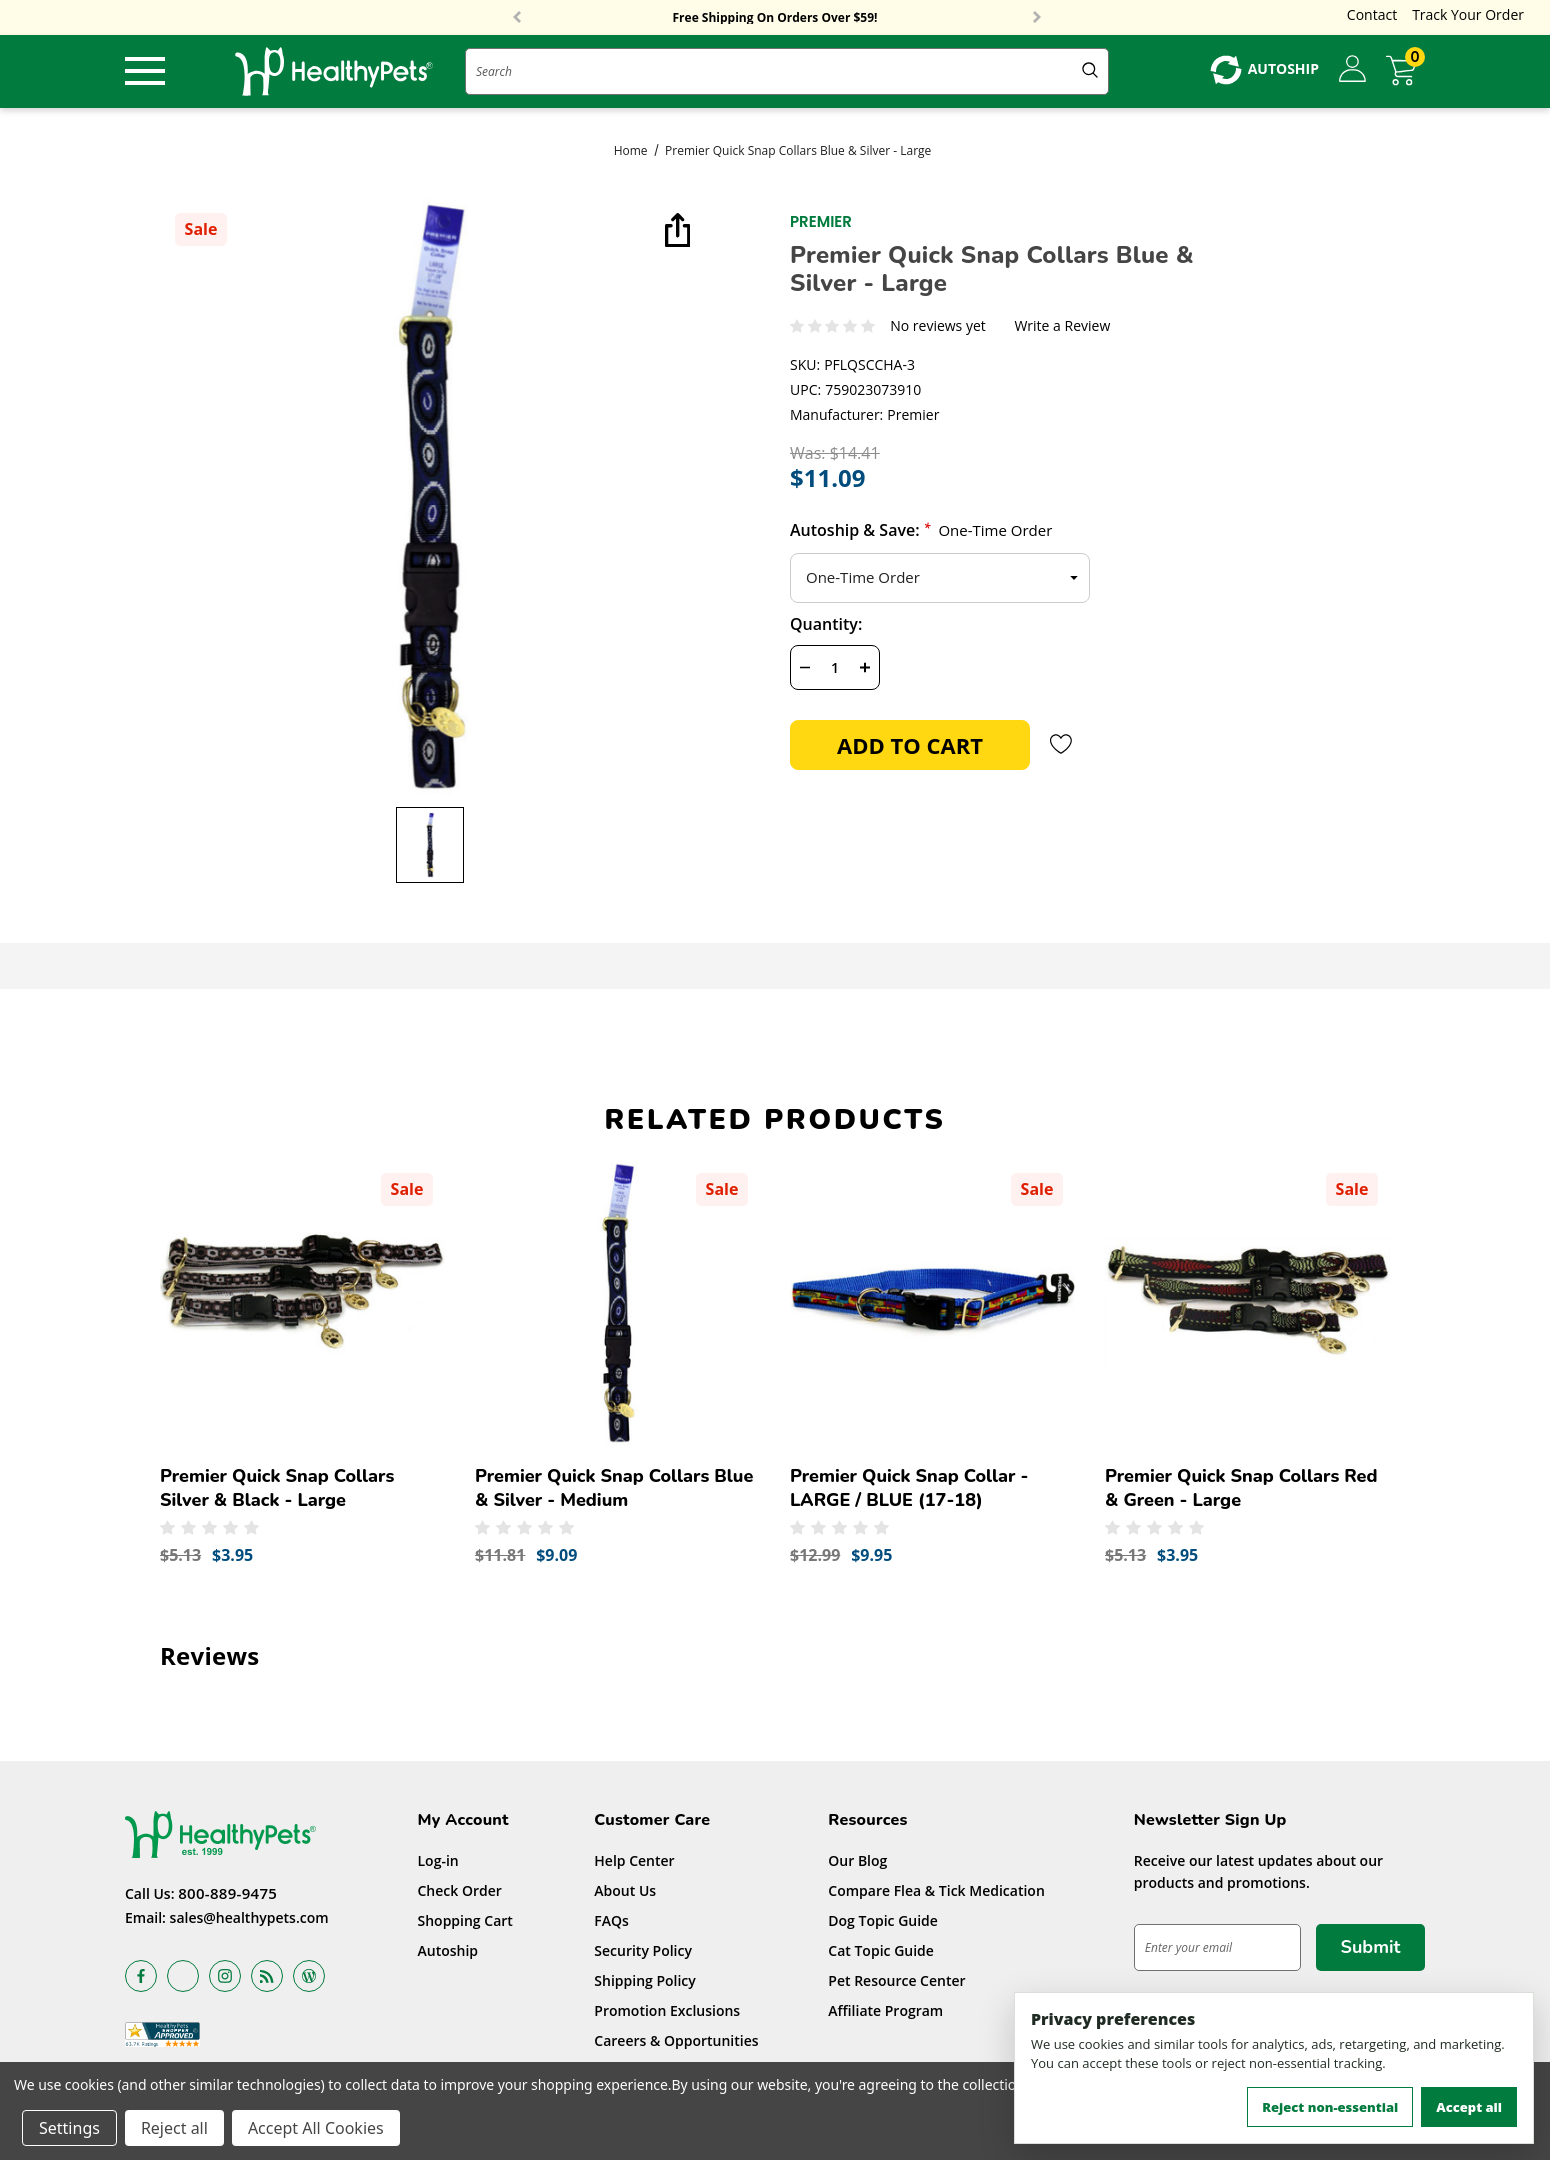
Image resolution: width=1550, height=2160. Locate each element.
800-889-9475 (227, 1893)
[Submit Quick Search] (1090, 71)
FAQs (611, 1920)
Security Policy (643, 1950)
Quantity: (826, 624)
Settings (69, 2128)
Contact (1372, 14)
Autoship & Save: (921, 530)
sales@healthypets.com (249, 1917)
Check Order (460, 1890)
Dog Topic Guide (883, 1920)
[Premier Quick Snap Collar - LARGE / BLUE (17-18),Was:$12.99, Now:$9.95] (932, 1303)
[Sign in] (1352, 70)
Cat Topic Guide (881, 1950)
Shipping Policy (645, 1980)
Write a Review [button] (1062, 326)
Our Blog (857, 1860)
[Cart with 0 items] (1405, 70)
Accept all (1469, 2107)
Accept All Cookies (316, 2128)
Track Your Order (1468, 14)
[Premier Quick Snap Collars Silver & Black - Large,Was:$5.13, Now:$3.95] (302, 1303)
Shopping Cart (465, 1920)
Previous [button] (517, 18)
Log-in (438, 1860)
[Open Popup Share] (675, 232)
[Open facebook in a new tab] (141, 1976)
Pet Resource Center (896, 1980)
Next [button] (1037, 18)
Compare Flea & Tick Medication (936, 1890)
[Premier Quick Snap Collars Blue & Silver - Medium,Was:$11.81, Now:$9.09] (617, 1303)
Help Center (634, 1860)
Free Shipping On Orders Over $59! (775, 18)
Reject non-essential (1330, 2107)
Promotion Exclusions (667, 2010)
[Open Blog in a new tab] (309, 1976)
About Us (625, 1890)
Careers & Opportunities (676, 2040)
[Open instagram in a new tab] (225, 1976)
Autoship (448, 1950)
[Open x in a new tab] (183, 1976)
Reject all (174, 2128)
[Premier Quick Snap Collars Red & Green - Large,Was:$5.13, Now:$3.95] (1247, 1303)
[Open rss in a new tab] (267, 1976)
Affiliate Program (885, 2010)
